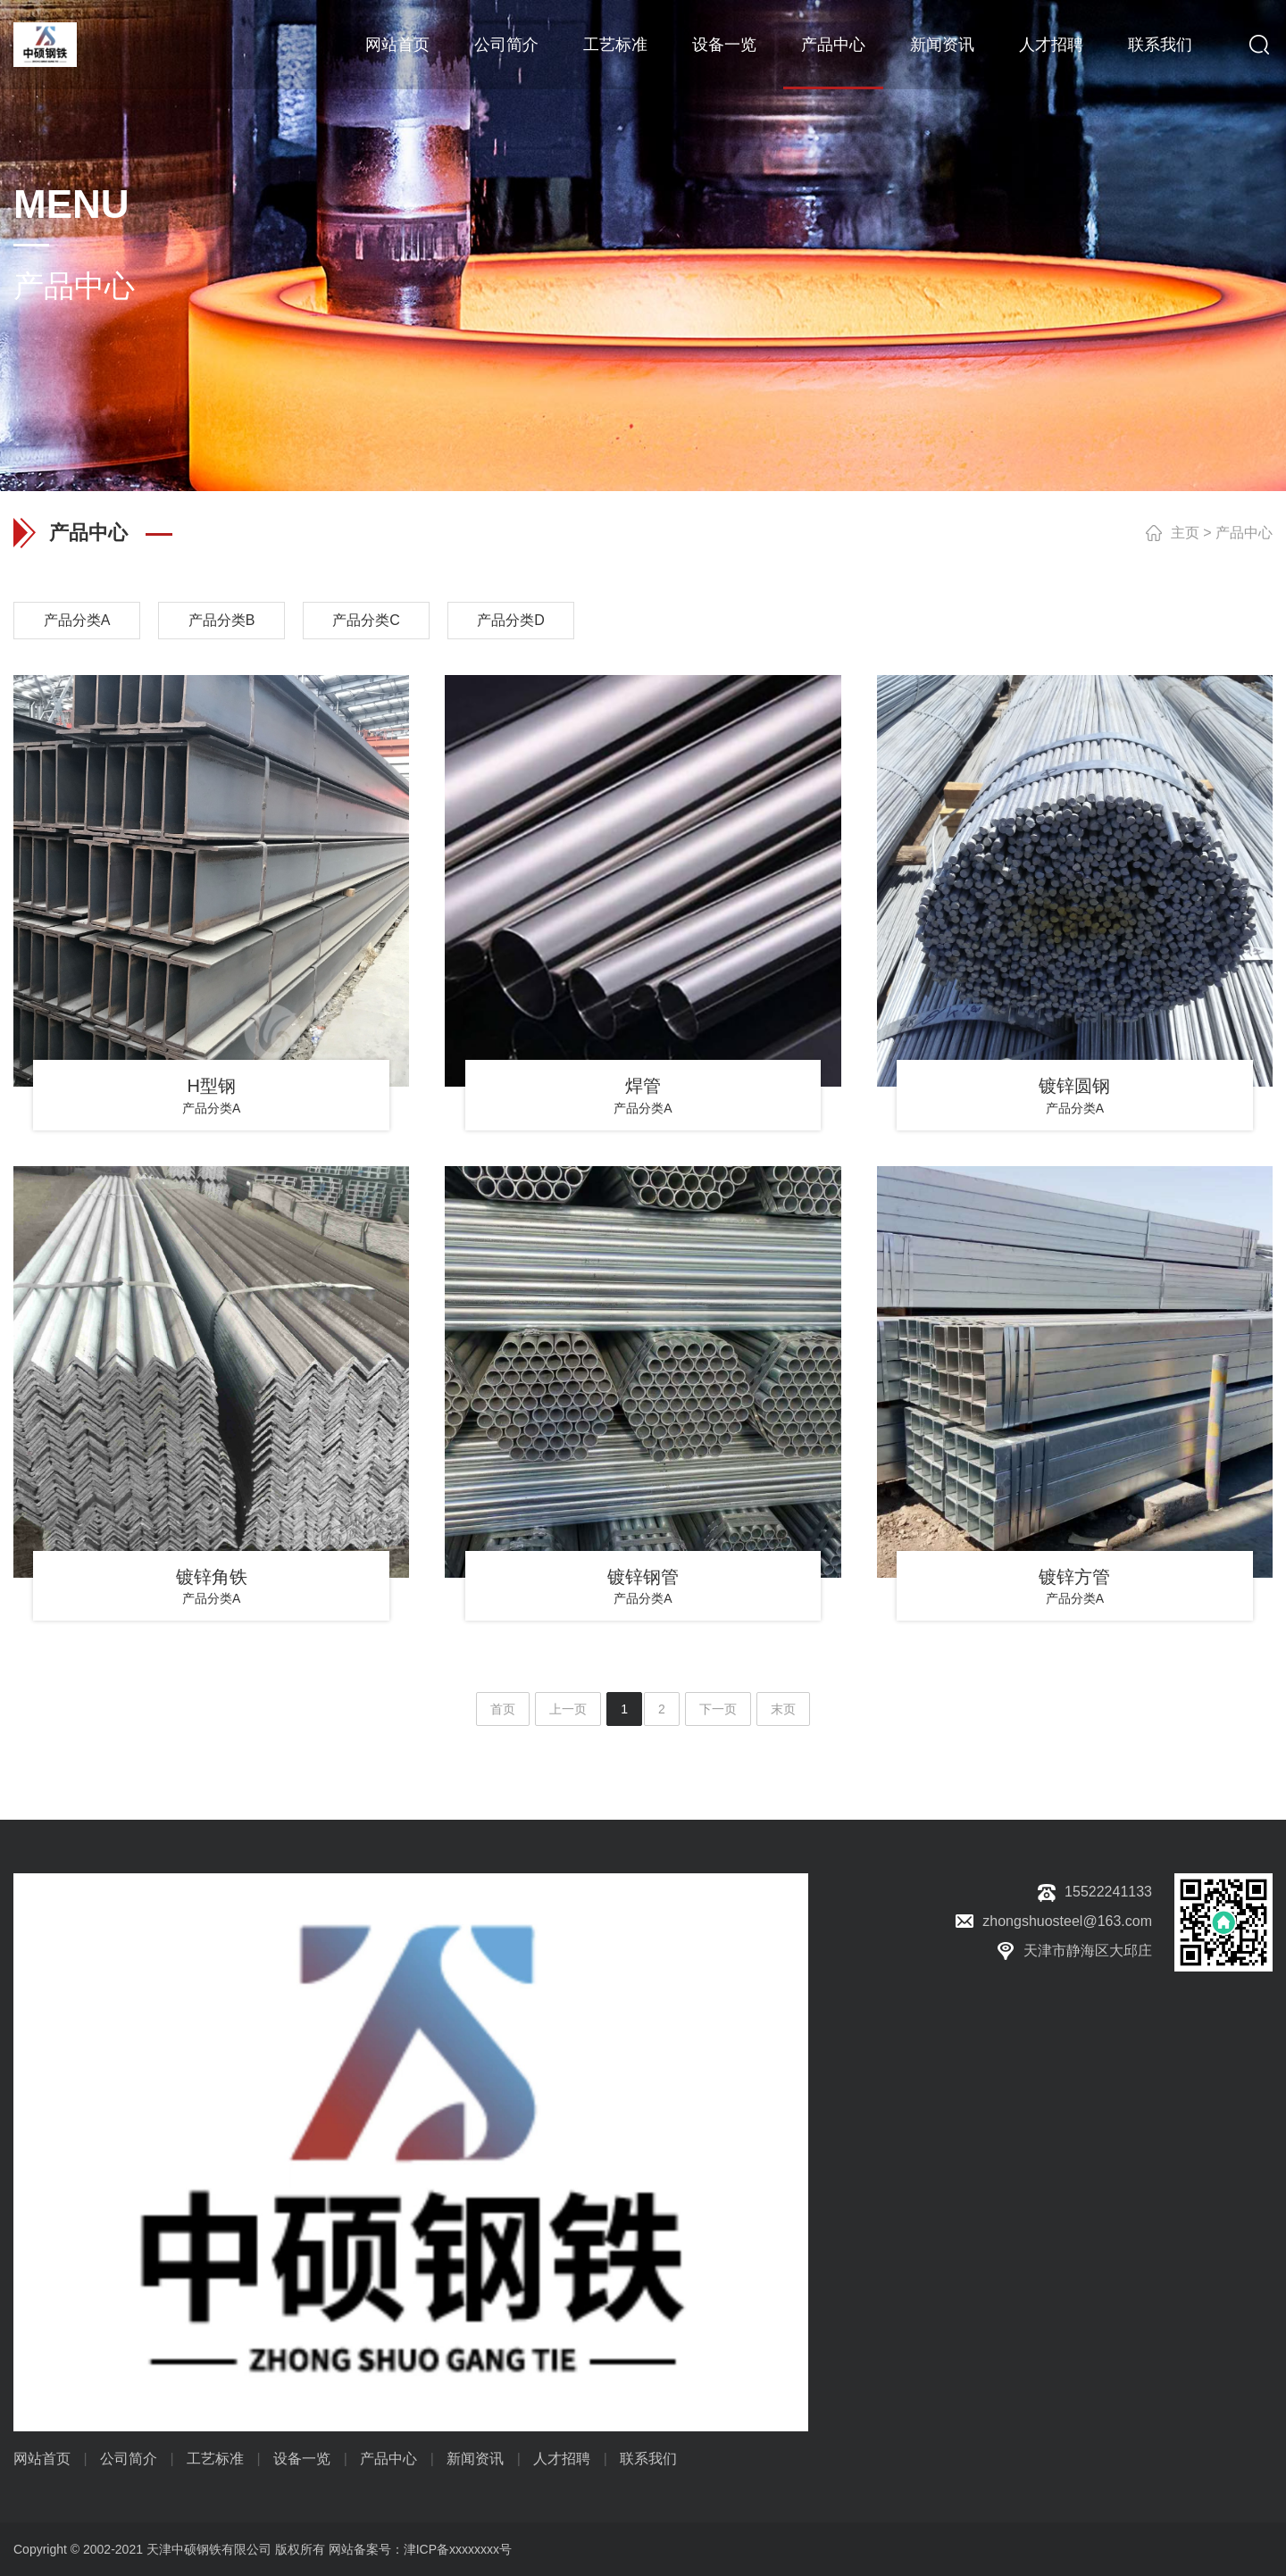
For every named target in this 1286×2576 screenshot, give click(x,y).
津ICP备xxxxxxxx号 (458, 2549)
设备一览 (724, 45)
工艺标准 (615, 45)
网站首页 (397, 45)
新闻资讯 (942, 45)
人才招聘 (1051, 45)
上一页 (568, 1709)
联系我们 (1160, 45)
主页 (1185, 532)
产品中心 (833, 45)
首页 (502, 1709)
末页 (783, 1709)
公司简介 (506, 45)
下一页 (718, 1709)
